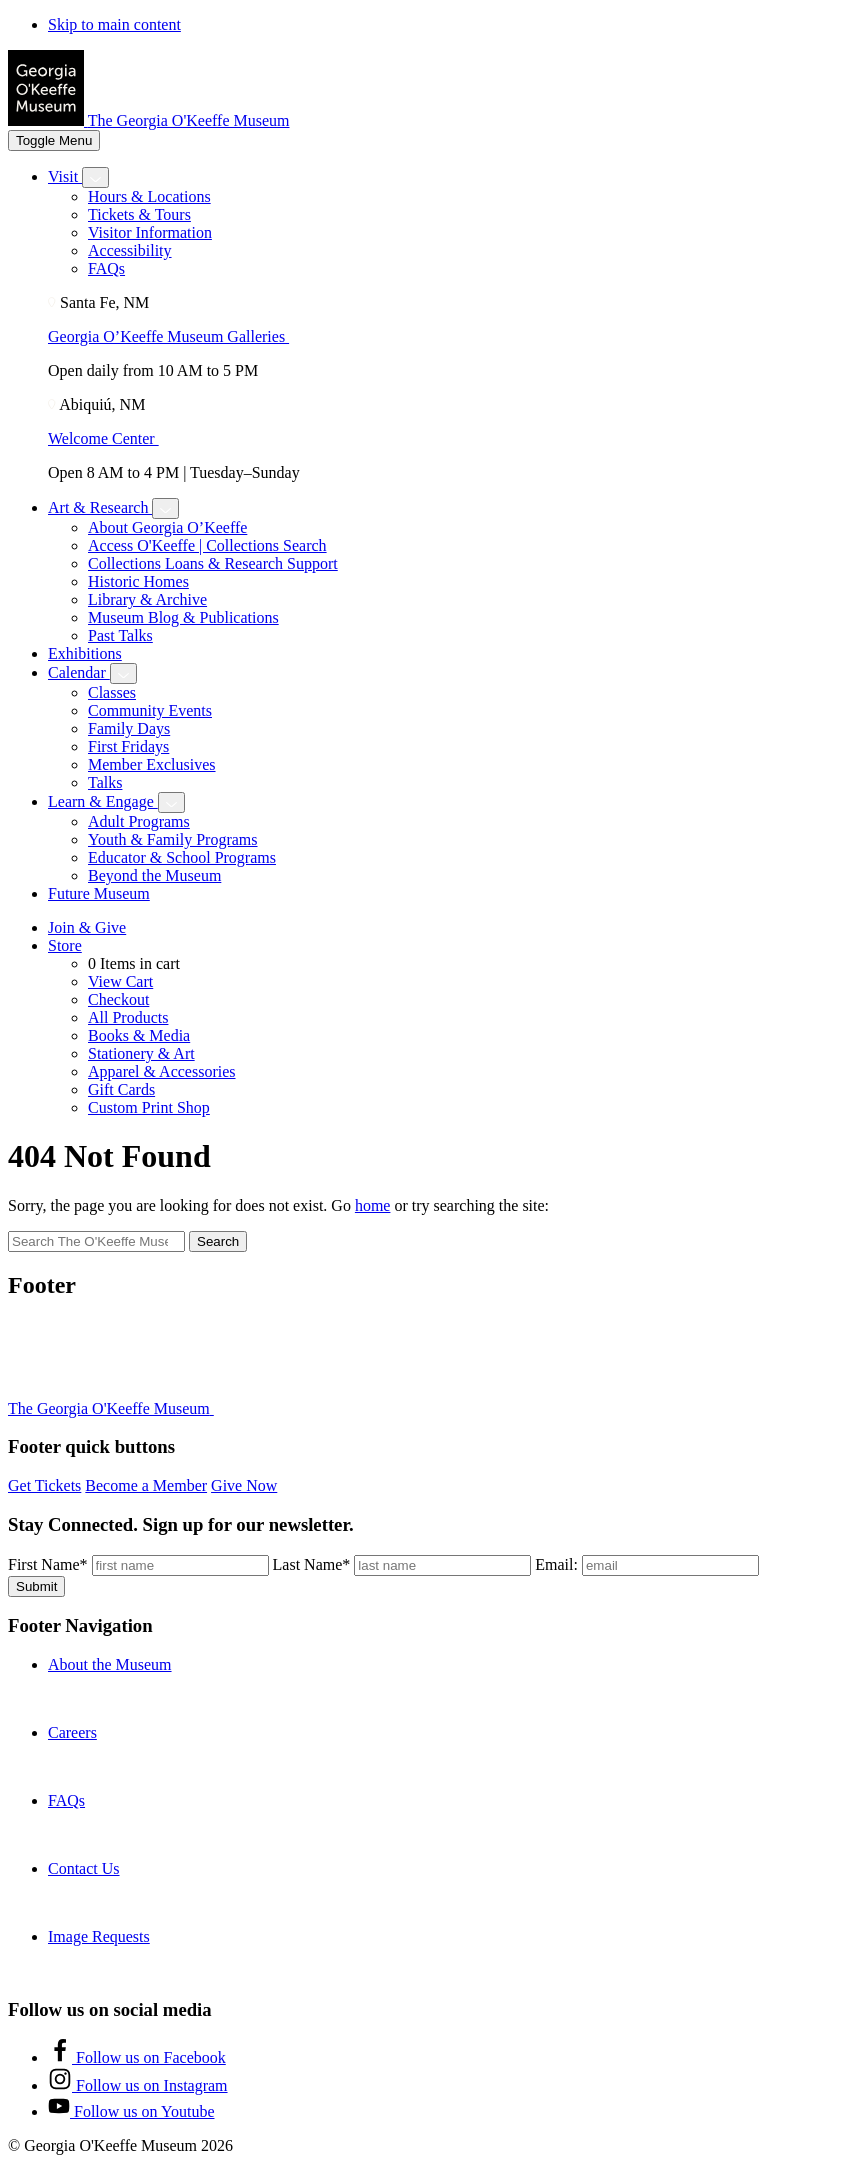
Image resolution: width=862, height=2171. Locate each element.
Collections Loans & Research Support (213, 563)
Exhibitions (85, 653)
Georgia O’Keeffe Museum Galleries (176, 336)
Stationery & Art (141, 1053)
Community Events (150, 710)
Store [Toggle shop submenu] (65, 945)
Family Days (129, 728)
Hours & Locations (149, 196)
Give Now (244, 1485)
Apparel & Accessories (162, 1071)
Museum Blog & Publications (183, 617)
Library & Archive (147, 599)
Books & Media (139, 1035)
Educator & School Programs (182, 857)
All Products (128, 1017)
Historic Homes (138, 581)
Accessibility (130, 250)
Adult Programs (139, 821)
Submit (36, 1586)
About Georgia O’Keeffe (167, 527)
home (373, 1205)
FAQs (106, 268)
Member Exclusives (152, 764)
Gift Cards (121, 1089)
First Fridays (128, 746)
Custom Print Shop (149, 1107)
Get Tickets (44, 1485)
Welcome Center (111, 438)
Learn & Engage (103, 801)
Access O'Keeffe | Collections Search (207, 545)
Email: (556, 1564)
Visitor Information (150, 232)
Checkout (118, 999)
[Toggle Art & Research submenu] (165, 508)
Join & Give (87, 927)
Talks (105, 782)
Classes (112, 692)
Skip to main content (114, 24)
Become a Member (146, 1485)
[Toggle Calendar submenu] (123, 673)
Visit (65, 176)
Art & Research (100, 507)
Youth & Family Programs (173, 839)
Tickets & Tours (139, 214)
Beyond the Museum (154, 875)
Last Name (312, 1564)
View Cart (120, 981)
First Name (48, 1564)
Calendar (79, 672)
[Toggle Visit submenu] (95, 177)
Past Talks (120, 635)
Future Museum (99, 893)
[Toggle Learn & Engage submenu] (171, 802)
